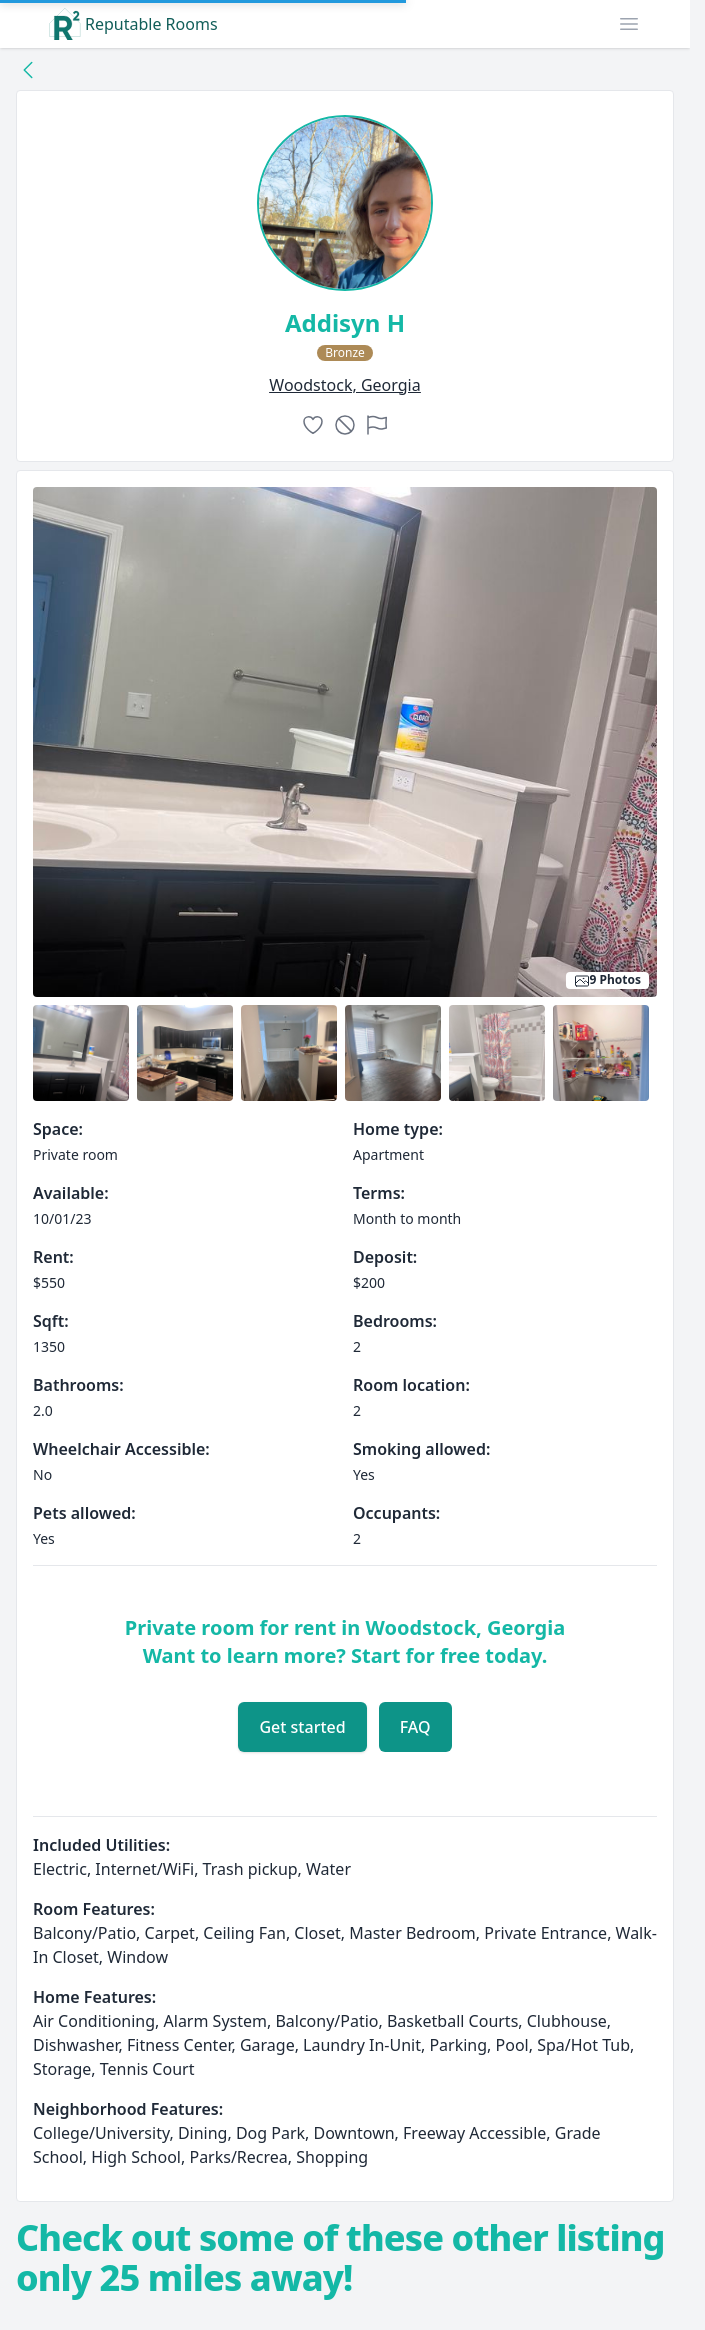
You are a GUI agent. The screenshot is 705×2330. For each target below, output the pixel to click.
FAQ (415, 1727)
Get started (302, 1727)
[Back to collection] (28, 69)
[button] (629, 24)
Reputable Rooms (133, 24)
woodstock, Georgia (344, 385)
